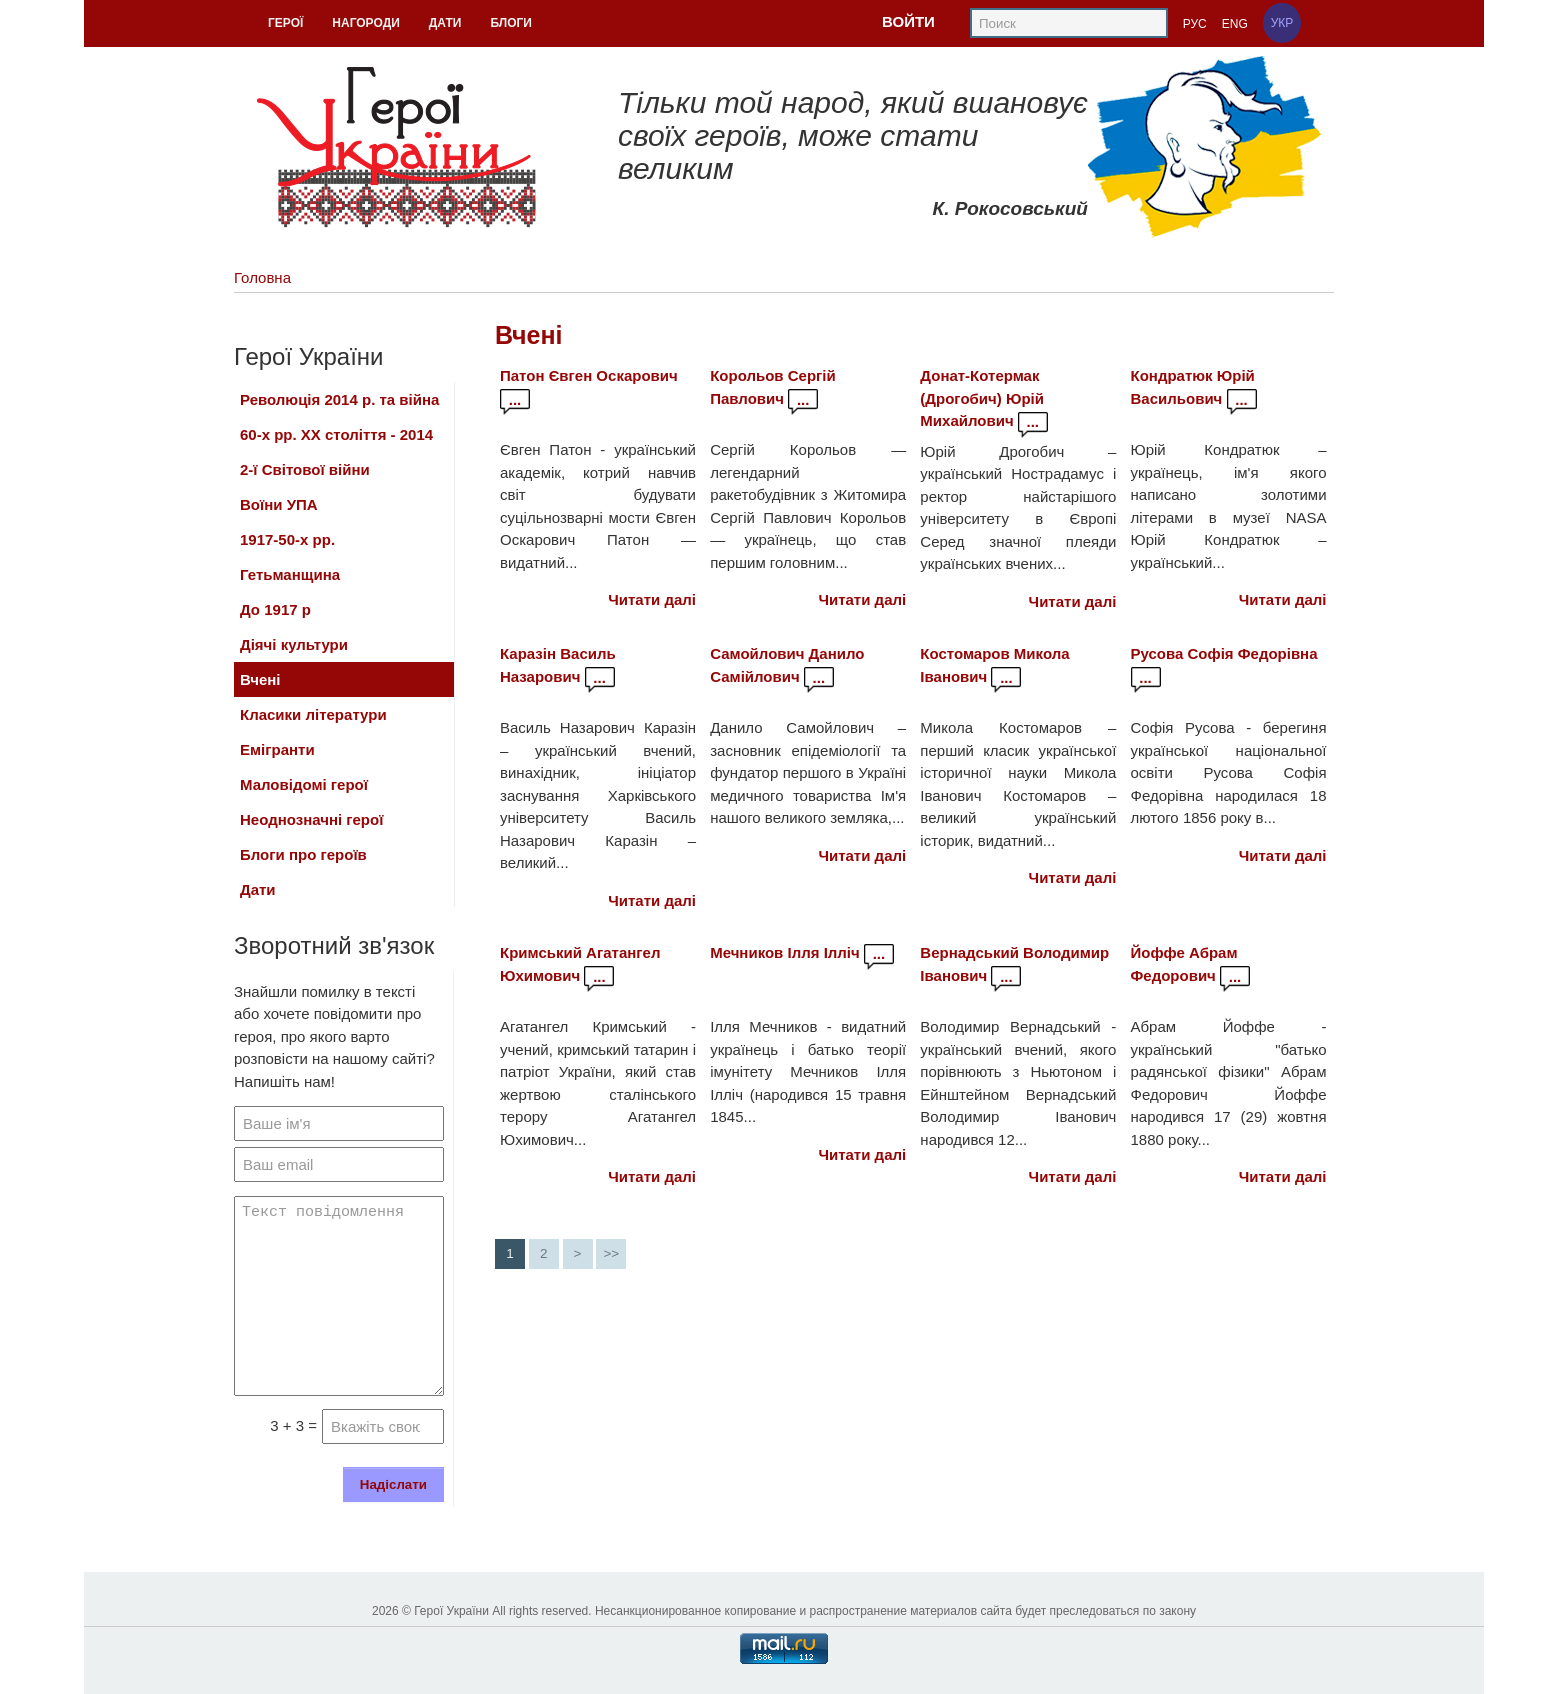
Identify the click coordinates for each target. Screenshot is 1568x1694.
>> (611, 1253)
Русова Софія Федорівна (1224, 653)
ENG (1235, 24)
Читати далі (652, 599)
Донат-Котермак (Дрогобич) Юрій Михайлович (982, 398)
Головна (262, 277)
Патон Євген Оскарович (589, 375)
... (515, 399)
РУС (1195, 24)
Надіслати (393, 1484)
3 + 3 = (293, 1425)
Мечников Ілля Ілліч (785, 952)
